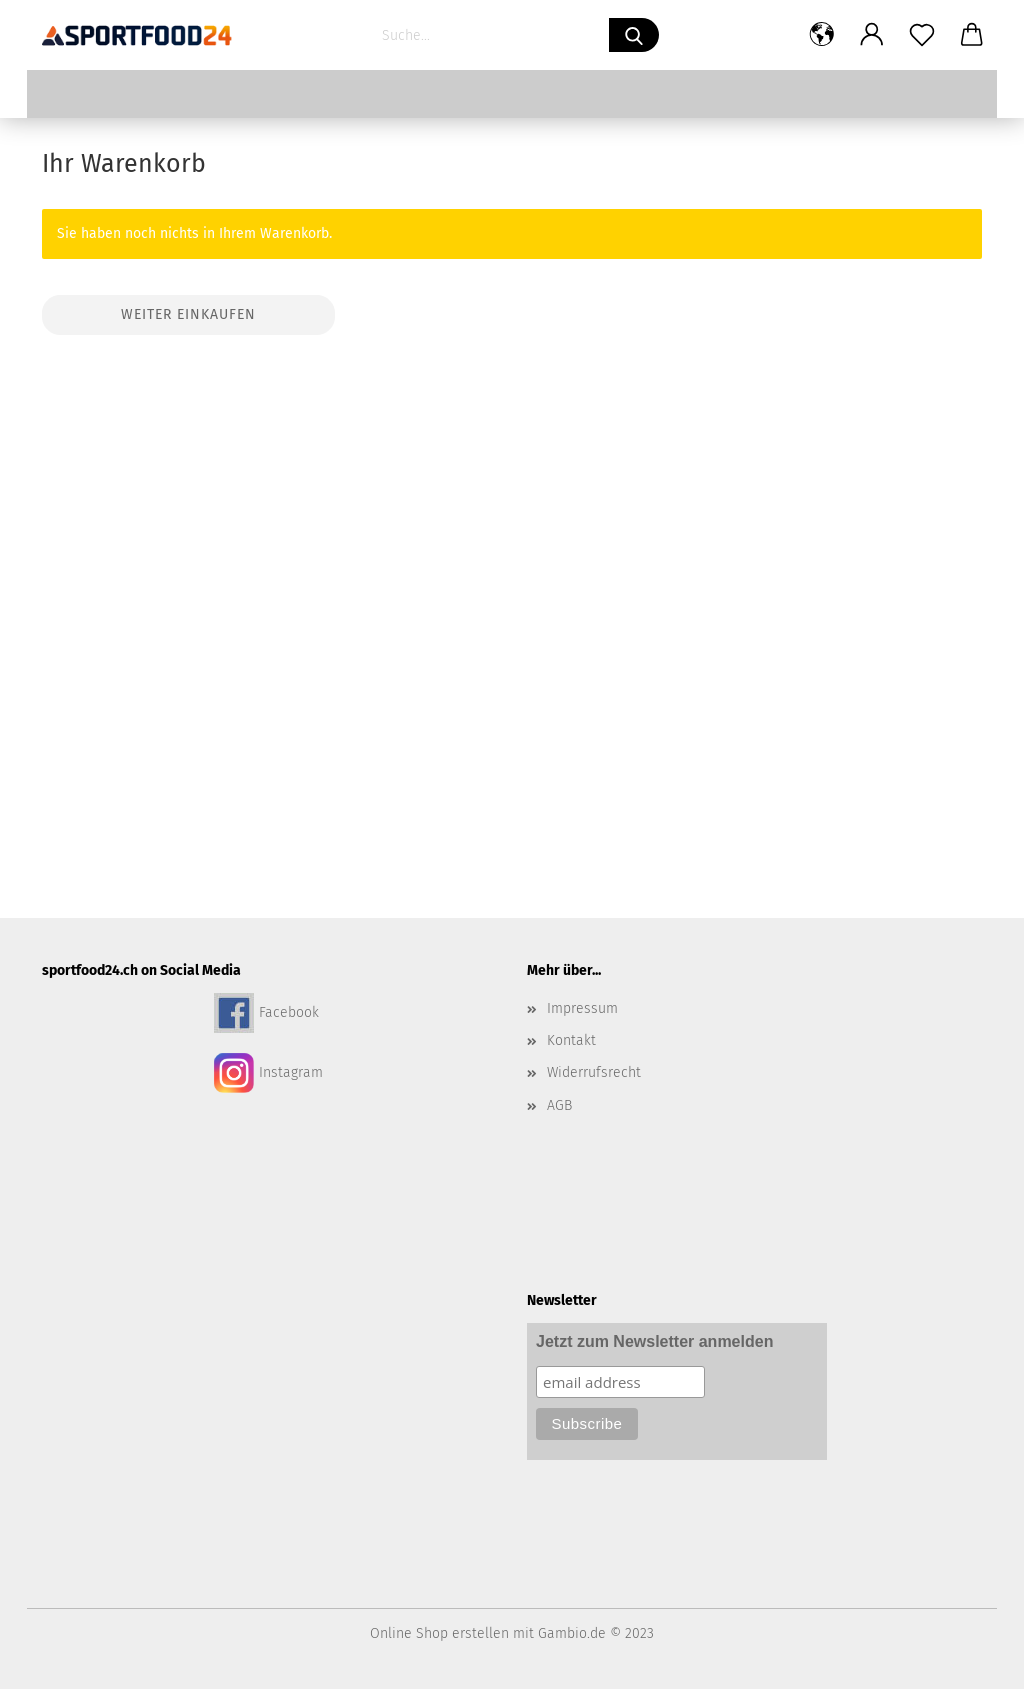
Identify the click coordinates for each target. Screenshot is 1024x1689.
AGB (559, 1105)
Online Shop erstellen (439, 1633)
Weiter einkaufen (188, 314)
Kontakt (571, 1040)
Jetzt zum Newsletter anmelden (654, 1341)
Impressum (582, 1008)
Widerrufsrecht (594, 1072)
